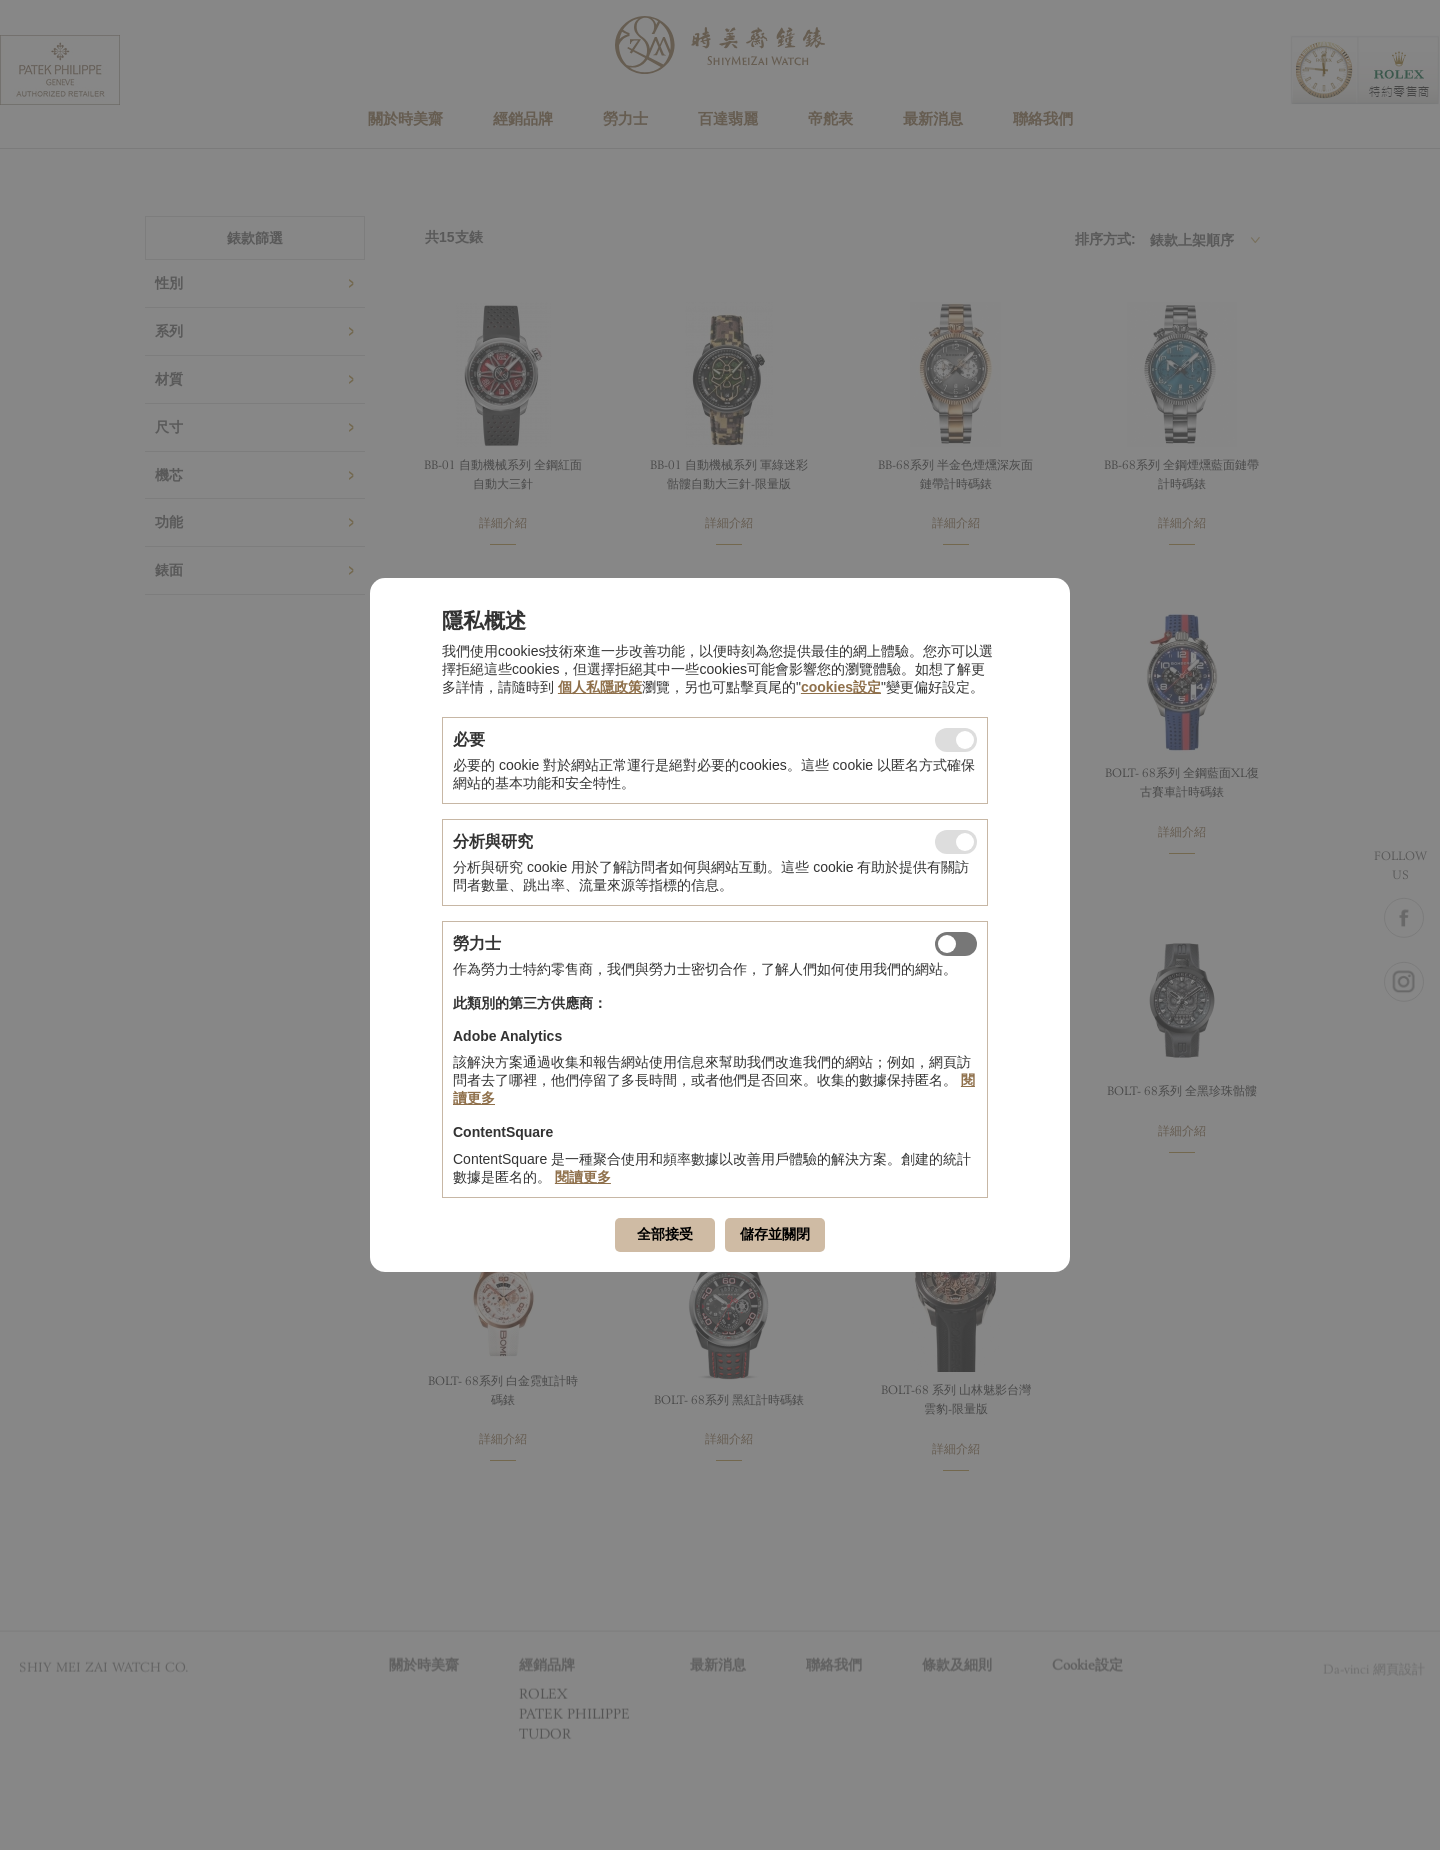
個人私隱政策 (600, 687)
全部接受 (665, 1234)
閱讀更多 (583, 1177)
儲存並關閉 (775, 1234)
